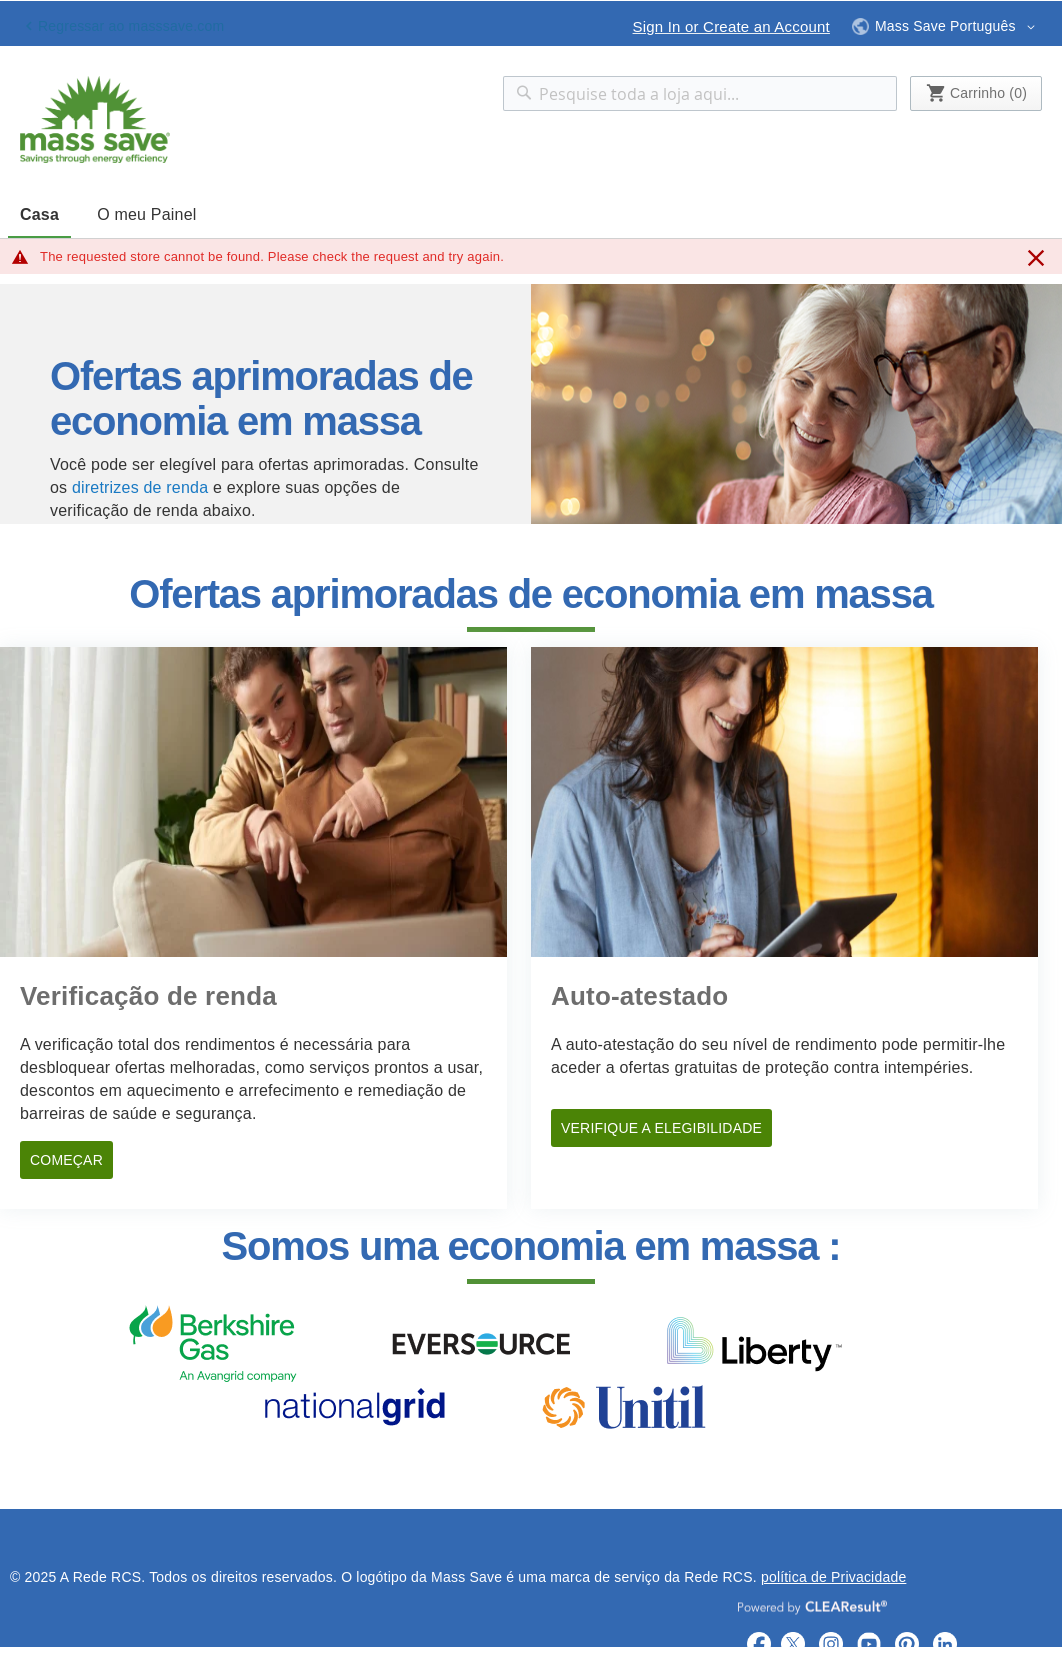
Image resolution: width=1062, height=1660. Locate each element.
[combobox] (700, 93)
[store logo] (95, 119)
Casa (39, 214)
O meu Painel (146, 214)
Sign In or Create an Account (731, 26)
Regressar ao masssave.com (131, 26)
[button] (946, 22)
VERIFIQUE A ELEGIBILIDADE (661, 1128)
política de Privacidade (833, 1577)
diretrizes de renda (140, 487)
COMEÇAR (66, 1160)
